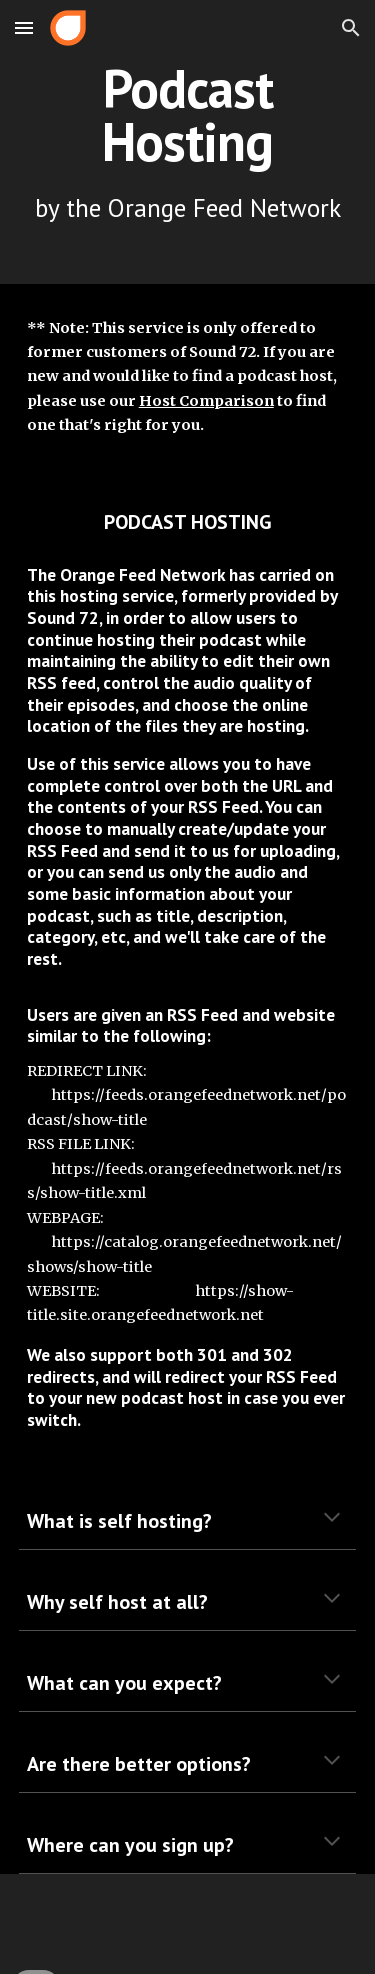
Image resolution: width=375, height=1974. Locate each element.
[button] (24, 27)
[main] (188, 142)
